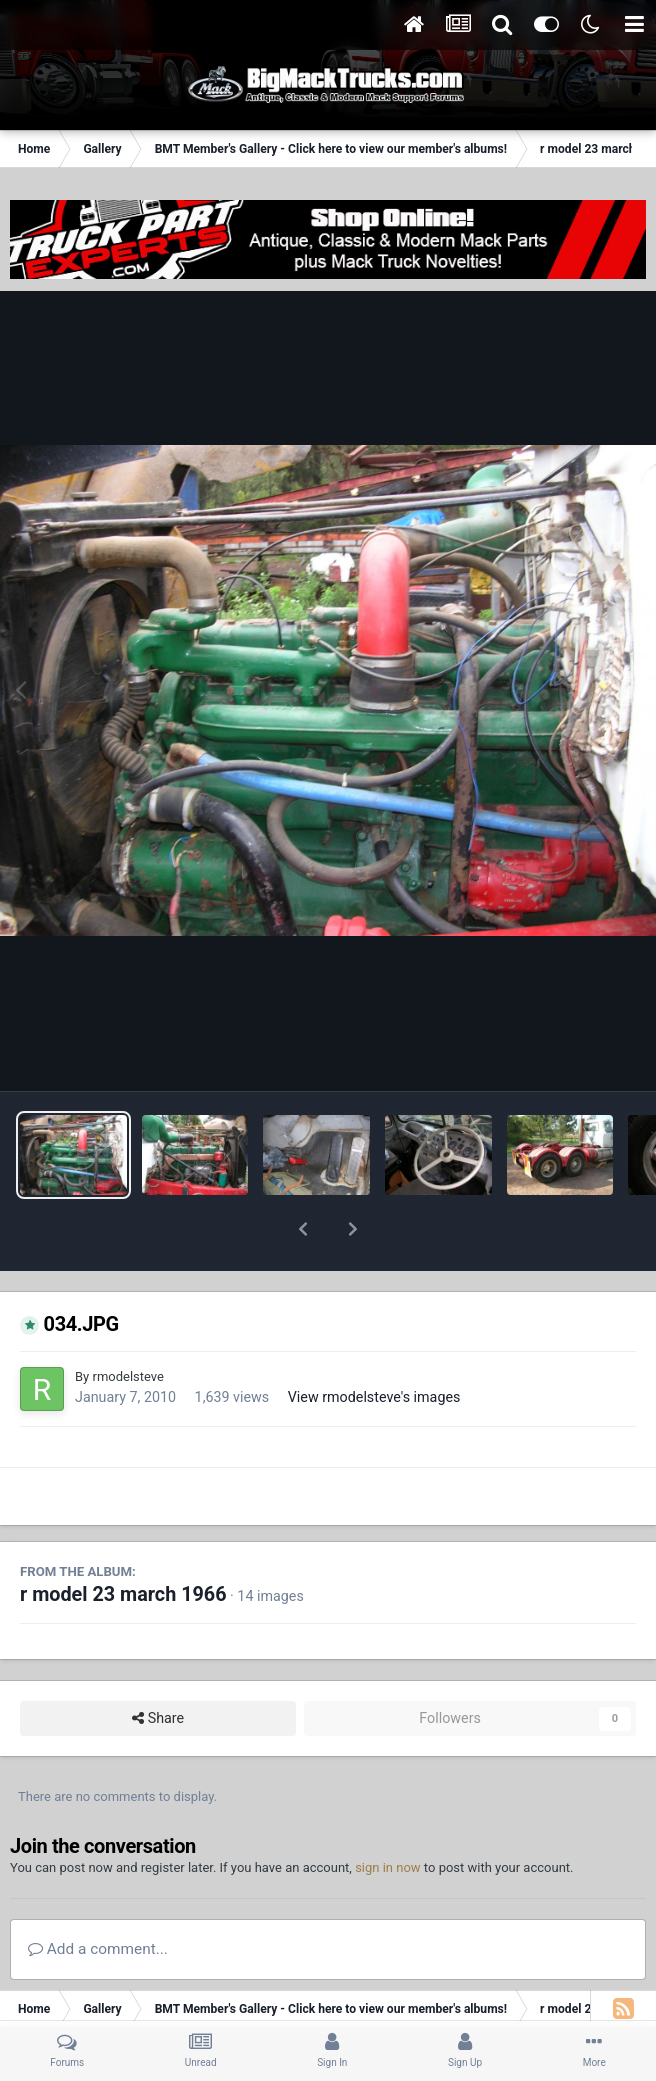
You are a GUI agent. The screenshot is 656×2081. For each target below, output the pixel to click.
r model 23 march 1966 (123, 1542)
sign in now (388, 1815)
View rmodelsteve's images (374, 1345)
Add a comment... (98, 1897)
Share (158, 1666)
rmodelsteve (128, 1324)
